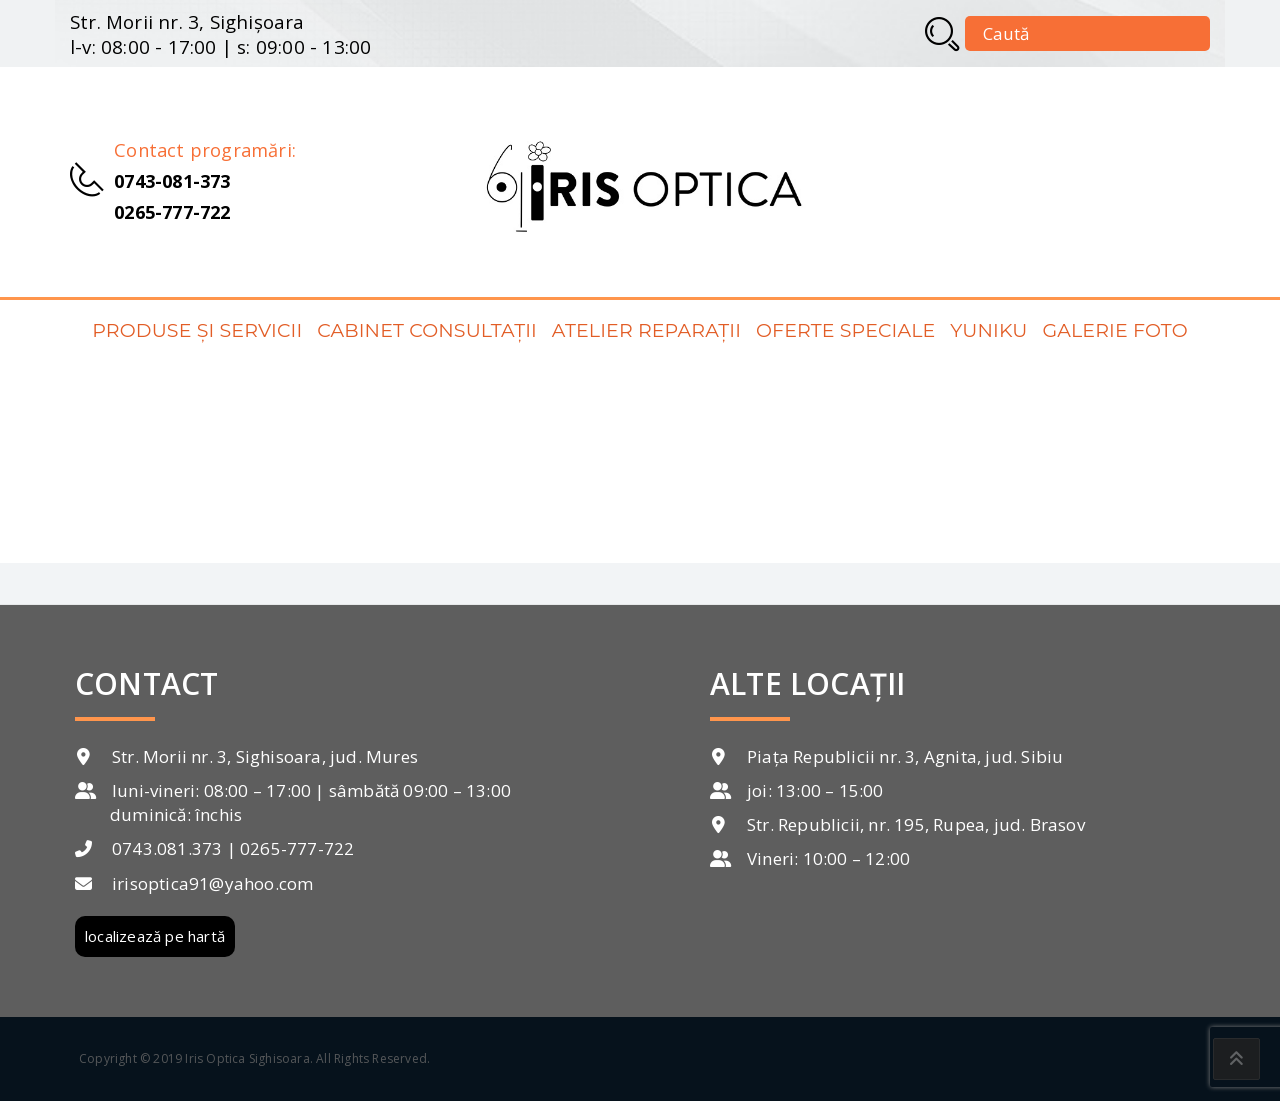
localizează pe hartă (155, 936)
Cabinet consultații (427, 330)
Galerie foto (1114, 330)
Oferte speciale (845, 330)
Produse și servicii (197, 330)
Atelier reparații (646, 330)
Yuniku (988, 330)
